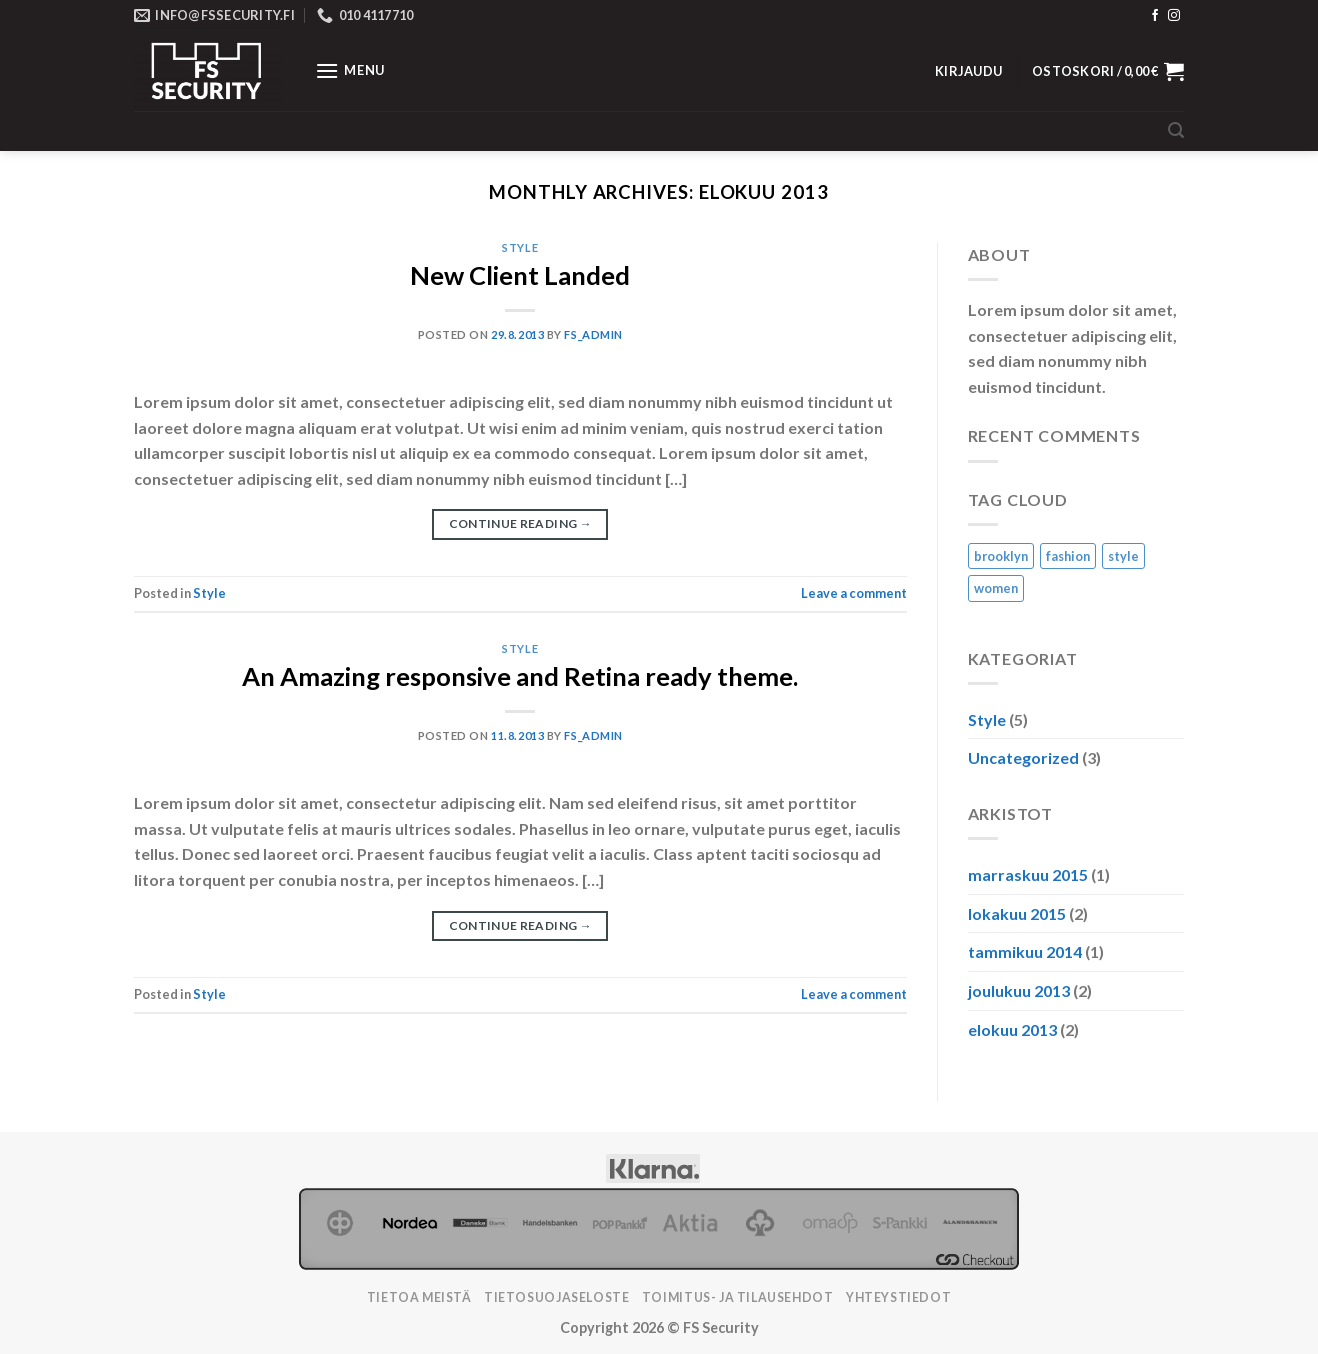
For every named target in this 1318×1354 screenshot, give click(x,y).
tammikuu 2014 (1025, 951)
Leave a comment (854, 593)
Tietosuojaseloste (556, 1297)
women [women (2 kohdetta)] (996, 588)
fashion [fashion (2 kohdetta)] (1068, 556)
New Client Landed (520, 275)
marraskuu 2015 (1028, 874)
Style (520, 247)
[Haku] (1176, 130)
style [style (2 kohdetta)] (1123, 556)
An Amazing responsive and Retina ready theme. (520, 676)
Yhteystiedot (898, 1297)
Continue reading (521, 523)
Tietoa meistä (419, 1297)
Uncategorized (1023, 757)
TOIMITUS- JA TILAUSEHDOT (738, 1297)
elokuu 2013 (1012, 1029)
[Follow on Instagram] (1174, 16)
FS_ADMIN (593, 334)
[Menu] (350, 70)
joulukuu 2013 (1019, 990)
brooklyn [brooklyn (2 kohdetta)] (1001, 556)
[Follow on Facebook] (1155, 16)
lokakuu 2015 (1017, 913)
